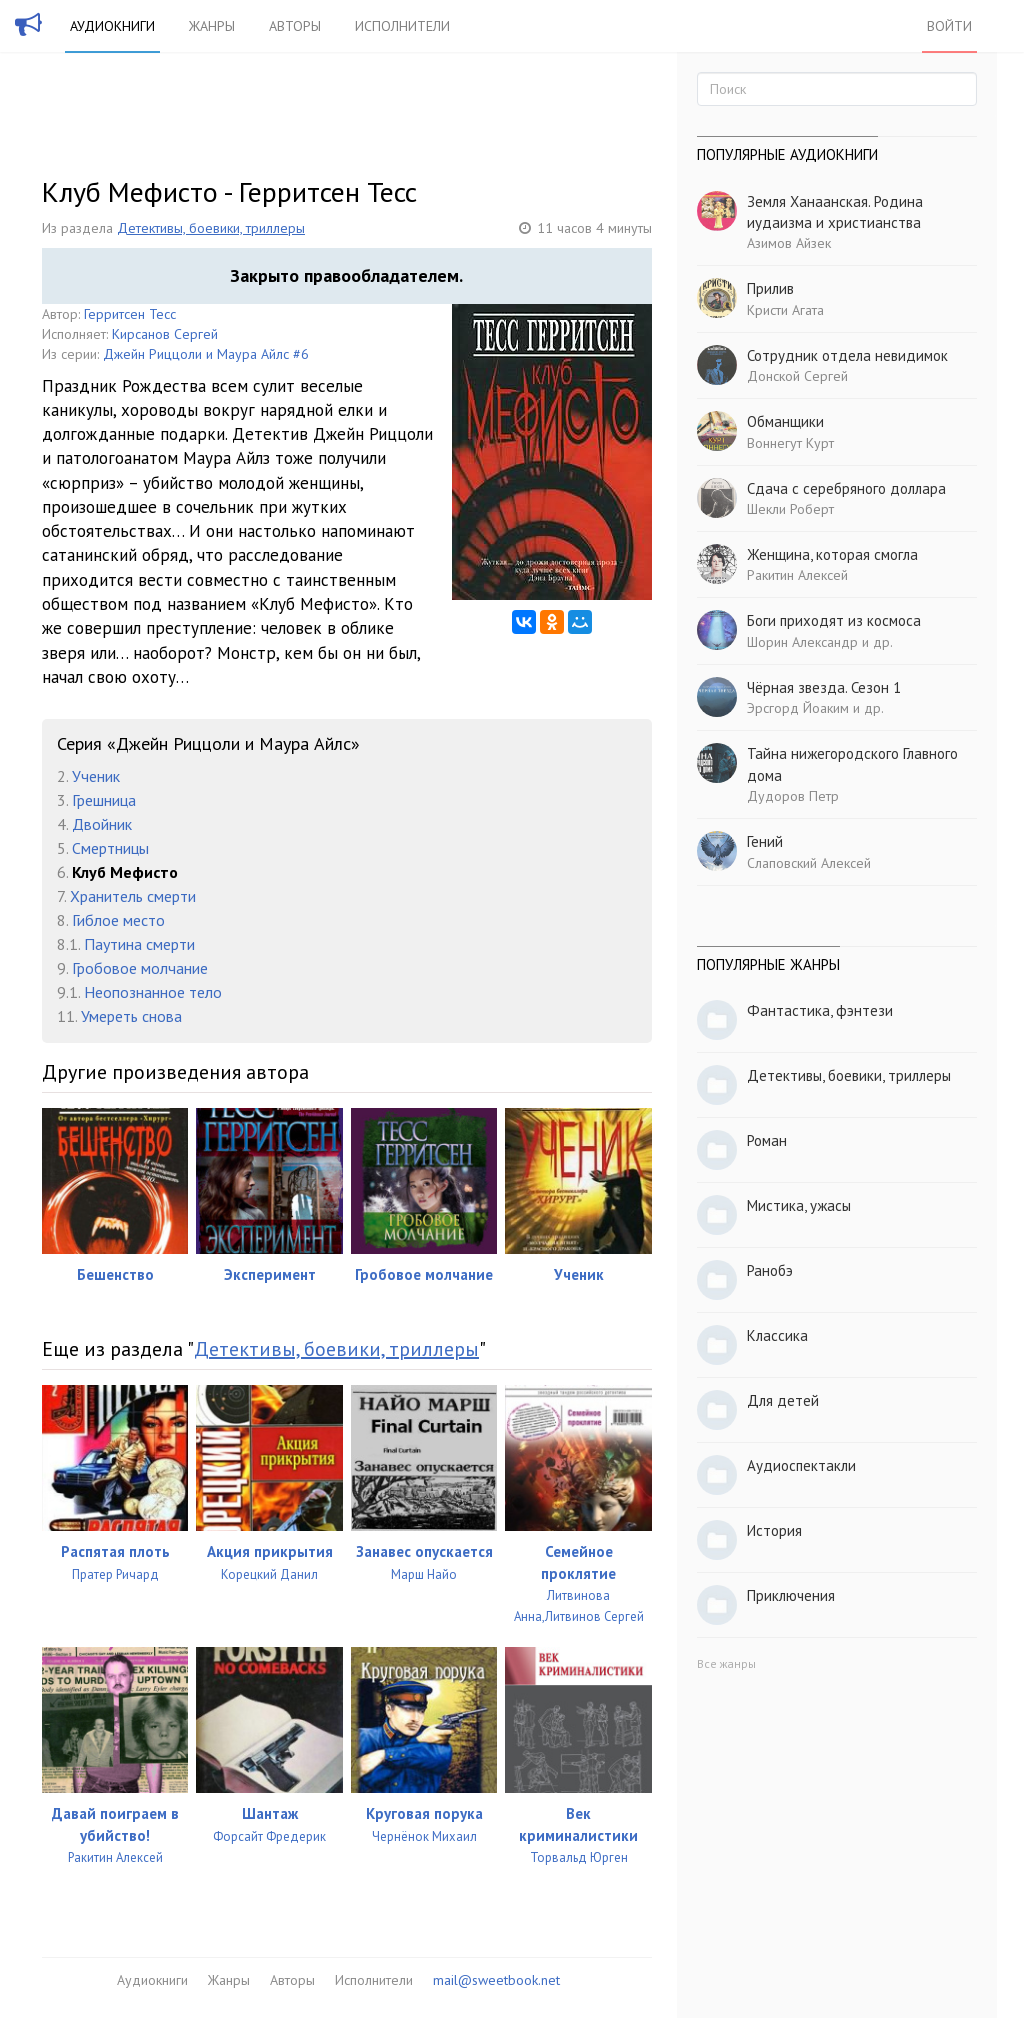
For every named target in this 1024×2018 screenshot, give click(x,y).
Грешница (104, 800)
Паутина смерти (139, 944)
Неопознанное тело (153, 992)
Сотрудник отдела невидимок (847, 355)
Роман (767, 1140)
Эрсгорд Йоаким (798, 708)
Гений (765, 841)
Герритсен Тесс (130, 314)
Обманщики (785, 421)
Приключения (791, 1595)
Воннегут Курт (790, 443)
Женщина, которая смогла (832, 554)
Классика (777, 1335)
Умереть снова (131, 1016)
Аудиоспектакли (801, 1465)
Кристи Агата (785, 310)
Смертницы (110, 848)
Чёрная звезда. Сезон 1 (824, 687)
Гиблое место (118, 920)
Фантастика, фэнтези (820, 1010)
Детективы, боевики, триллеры (211, 228)
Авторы (295, 26)
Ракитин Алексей (797, 575)
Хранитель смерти (133, 896)
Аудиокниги (112, 26)
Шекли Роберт (790, 509)
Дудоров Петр (793, 796)
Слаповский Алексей (809, 863)
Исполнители (402, 26)
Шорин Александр (802, 642)
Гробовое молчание (140, 968)
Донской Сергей (797, 376)
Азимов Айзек (789, 243)
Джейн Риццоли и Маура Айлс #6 (206, 354)
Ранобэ (770, 1270)
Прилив (770, 288)
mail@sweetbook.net (496, 1980)
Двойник (102, 824)
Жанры (212, 26)
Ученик (96, 776)
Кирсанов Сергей (165, 334)
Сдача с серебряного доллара (846, 488)
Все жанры (726, 1663)
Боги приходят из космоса (834, 620)
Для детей (783, 1400)
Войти (949, 26)
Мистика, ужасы (799, 1205)
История (774, 1530)
